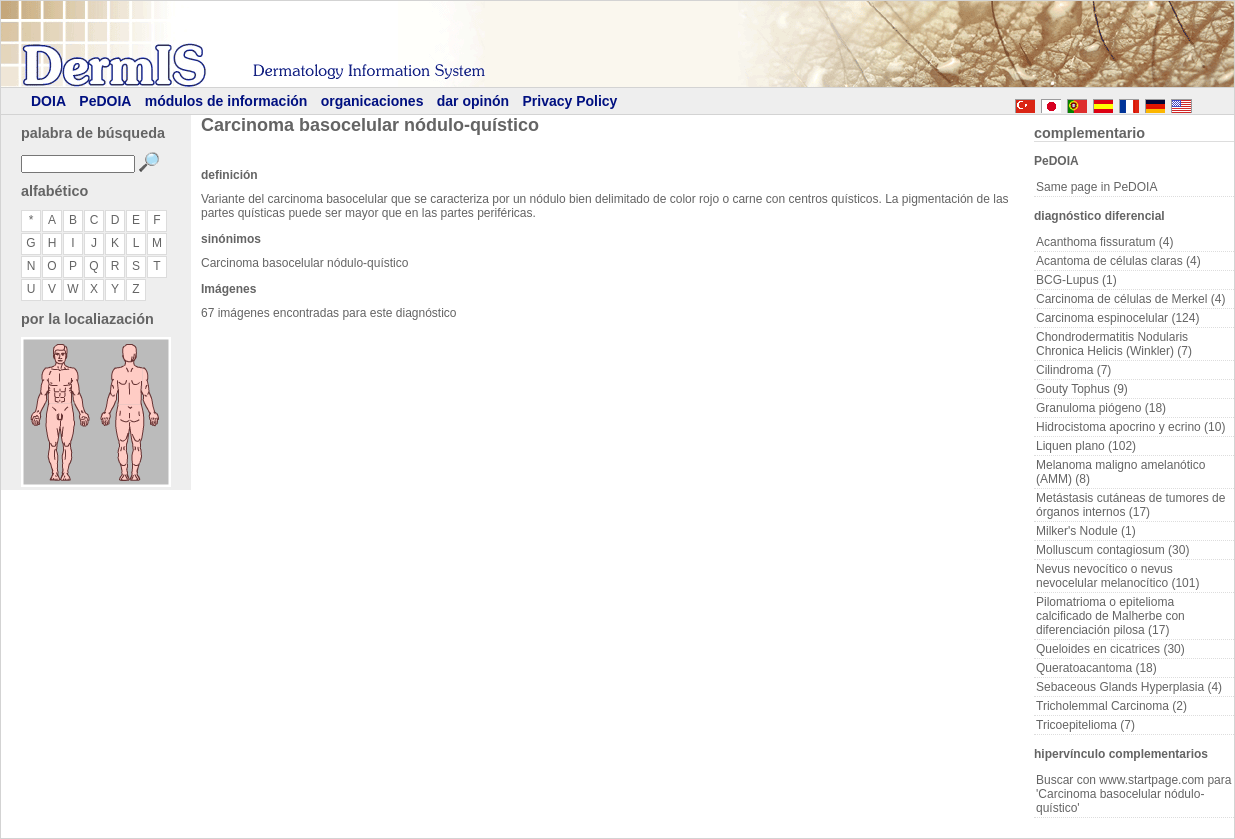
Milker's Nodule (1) (1086, 531)
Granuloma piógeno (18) (1101, 408)
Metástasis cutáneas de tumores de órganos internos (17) (1130, 505)
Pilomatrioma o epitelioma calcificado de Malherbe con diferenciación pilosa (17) (1110, 616)
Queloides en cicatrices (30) (1110, 649)
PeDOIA (105, 101)
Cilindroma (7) (1073, 370)
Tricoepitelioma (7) (1085, 725)
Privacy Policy (569, 101)
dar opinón (473, 101)
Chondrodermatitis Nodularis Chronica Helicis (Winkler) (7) (1114, 344)
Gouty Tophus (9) (1082, 389)
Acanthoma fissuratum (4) (1104, 242)
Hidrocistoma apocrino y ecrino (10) (1130, 427)
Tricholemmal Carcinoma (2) (1111, 706)
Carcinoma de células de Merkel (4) (1130, 299)
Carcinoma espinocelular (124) (1117, 318)
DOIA (48, 101)
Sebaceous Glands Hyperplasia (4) (1129, 687)
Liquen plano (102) (1086, 446)
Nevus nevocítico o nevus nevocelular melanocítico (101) (1117, 576)
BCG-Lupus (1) (1076, 280)
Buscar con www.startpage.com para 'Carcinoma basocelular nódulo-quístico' (1133, 794)
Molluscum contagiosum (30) (1112, 550)
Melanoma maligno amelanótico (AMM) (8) (1120, 472)
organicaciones (372, 101)
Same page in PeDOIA (1096, 187)
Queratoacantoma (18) (1096, 668)
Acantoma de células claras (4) (1118, 261)
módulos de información (226, 101)
